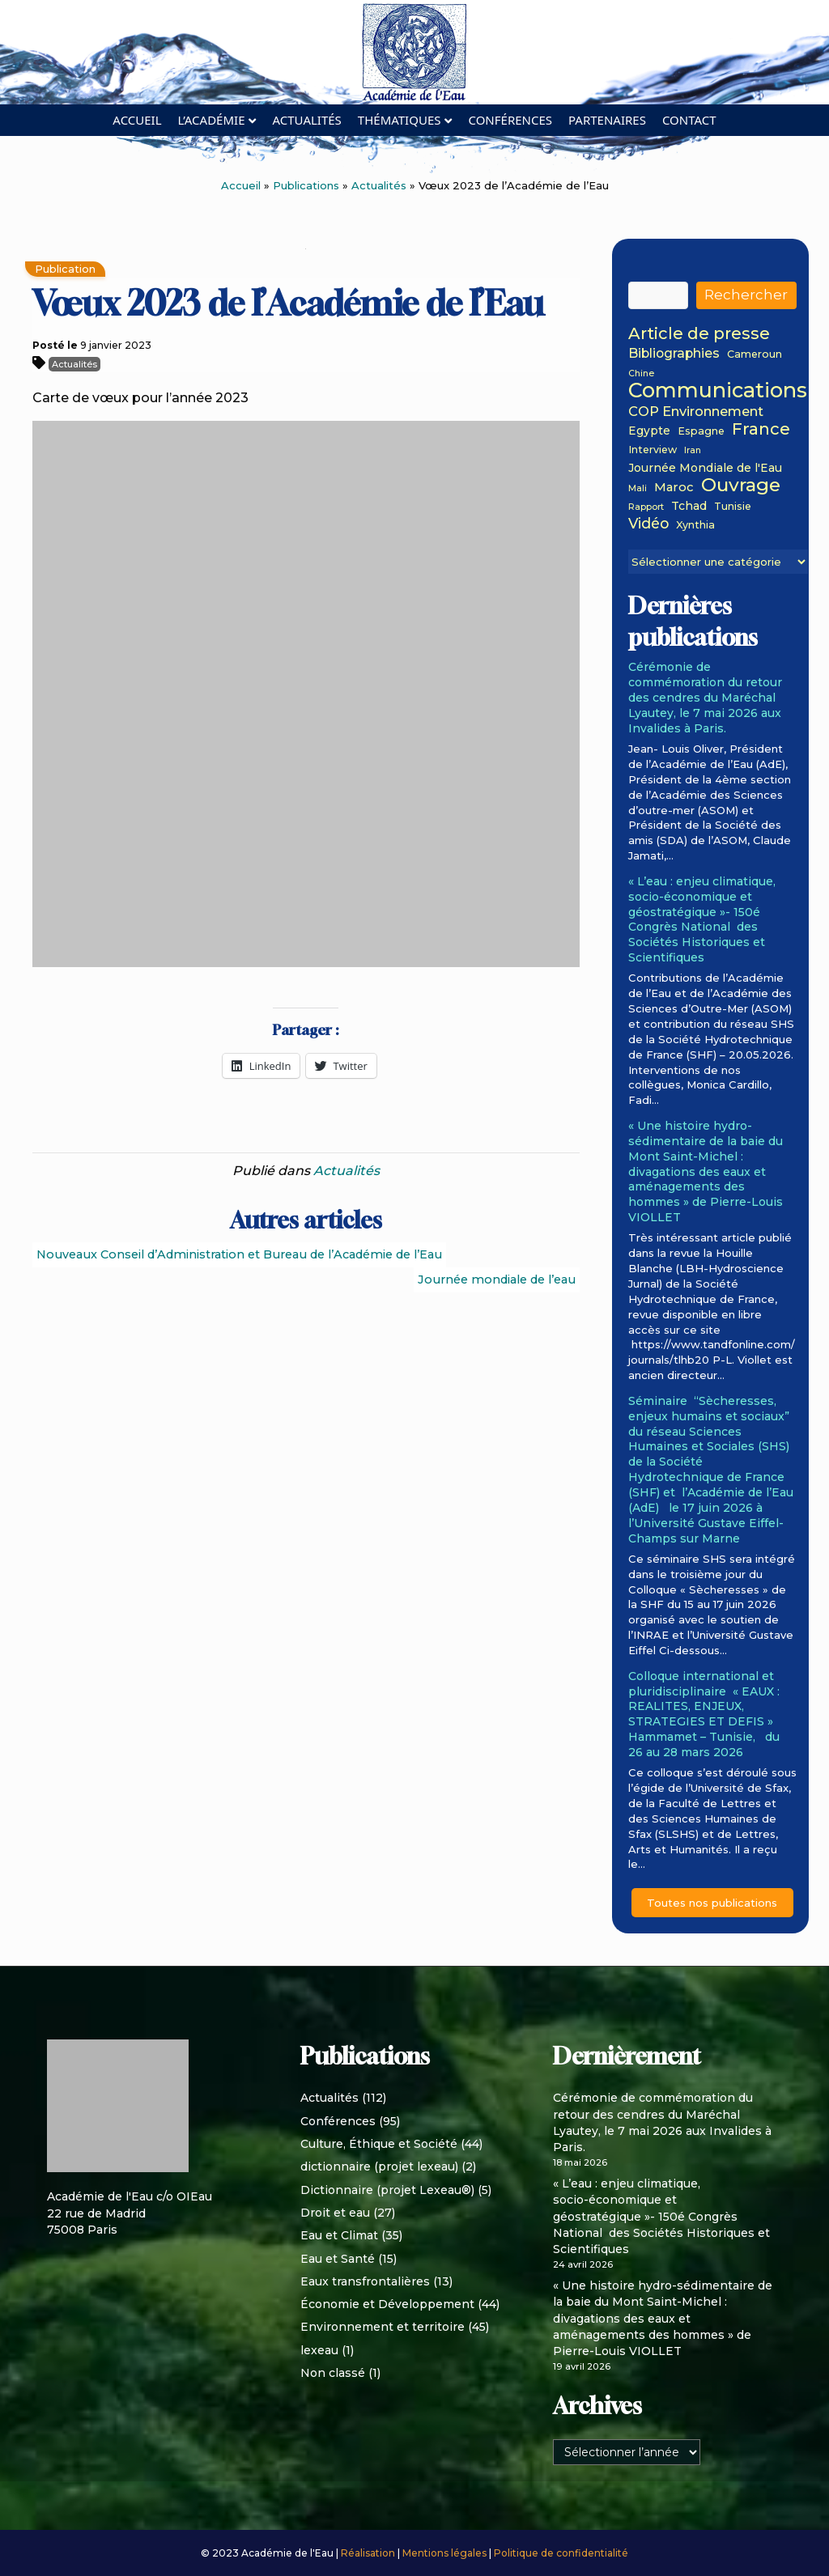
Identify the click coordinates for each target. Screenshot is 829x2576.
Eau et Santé (337, 2258)
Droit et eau (335, 2212)
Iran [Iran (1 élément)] (692, 451)
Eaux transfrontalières (365, 2281)
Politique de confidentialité (561, 2553)
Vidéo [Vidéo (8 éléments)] (648, 523)
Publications (306, 185)
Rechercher (746, 294)
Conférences (510, 120)
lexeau (319, 2350)
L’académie (211, 120)
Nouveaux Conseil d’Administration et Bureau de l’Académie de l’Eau (239, 1254)
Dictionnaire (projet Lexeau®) (387, 2190)
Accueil (137, 120)
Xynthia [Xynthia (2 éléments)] (695, 525)
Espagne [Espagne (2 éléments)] (701, 431)
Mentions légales (445, 2553)
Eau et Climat (339, 2235)
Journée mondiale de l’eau (497, 1279)
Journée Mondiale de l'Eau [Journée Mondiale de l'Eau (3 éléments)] (705, 468)
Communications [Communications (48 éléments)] (717, 390)
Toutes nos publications (712, 1902)
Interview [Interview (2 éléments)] (652, 450)
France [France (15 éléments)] (761, 428)
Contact (689, 120)
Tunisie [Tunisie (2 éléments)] (732, 507)
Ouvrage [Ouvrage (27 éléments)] (740, 484)
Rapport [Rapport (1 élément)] (646, 507)
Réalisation (369, 2553)
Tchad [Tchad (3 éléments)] (689, 506)
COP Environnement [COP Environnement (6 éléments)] (695, 411)
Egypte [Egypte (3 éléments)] (649, 431)
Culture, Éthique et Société (378, 2144)
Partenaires (607, 120)
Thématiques (399, 120)
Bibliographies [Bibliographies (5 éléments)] (674, 354)
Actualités (306, 120)
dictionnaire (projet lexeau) (379, 2166)
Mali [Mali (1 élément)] (637, 489)
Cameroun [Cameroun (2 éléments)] (754, 354)
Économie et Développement (387, 2304)
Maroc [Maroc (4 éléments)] (674, 488)
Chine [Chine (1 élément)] (641, 374)
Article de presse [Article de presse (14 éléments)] (699, 334)
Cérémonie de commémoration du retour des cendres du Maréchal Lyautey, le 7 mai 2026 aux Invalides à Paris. (705, 697)
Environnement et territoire (382, 2326)
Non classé (332, 2373)
